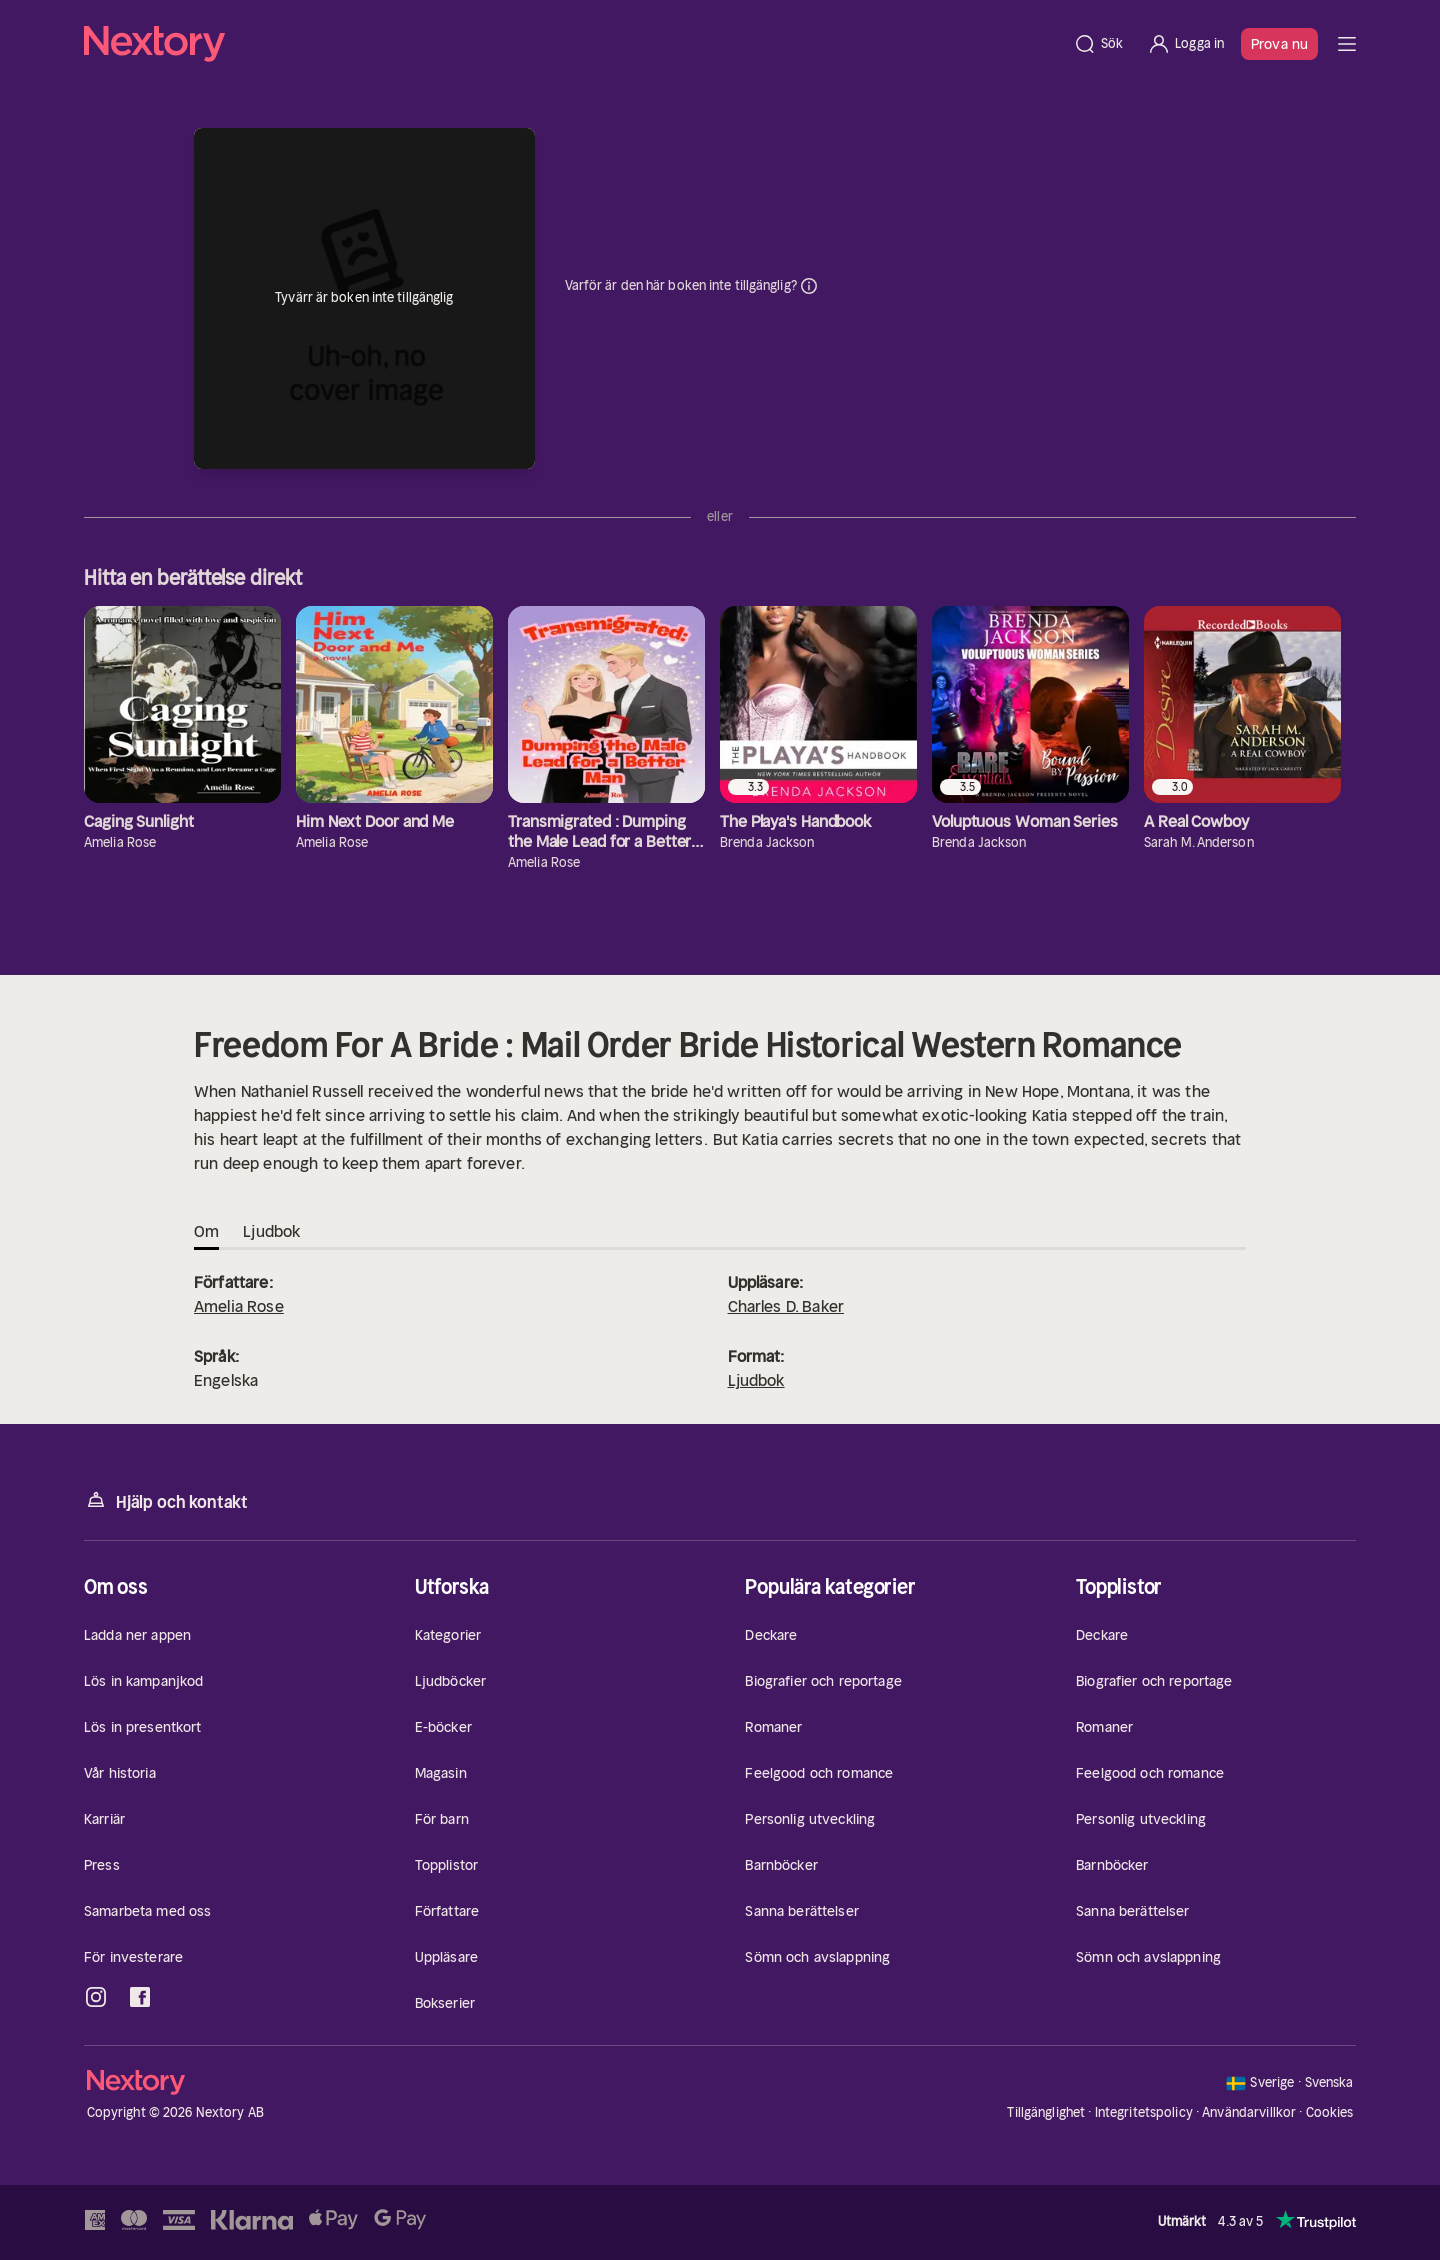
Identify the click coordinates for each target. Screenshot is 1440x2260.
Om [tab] (206, 1231)
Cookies (1330, 2113)
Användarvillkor (1249, 2112)
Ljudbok (756, 1380)
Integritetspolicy (1144, 2112)
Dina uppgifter (809, 286)
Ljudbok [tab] (271, 1231)
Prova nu (1279, 44)
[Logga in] (1185, 44)
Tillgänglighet (1046, 2112)
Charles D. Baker (786, 1306)
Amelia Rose (239, 1306)
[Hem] (572, 44)
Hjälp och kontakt (166, 1500)
